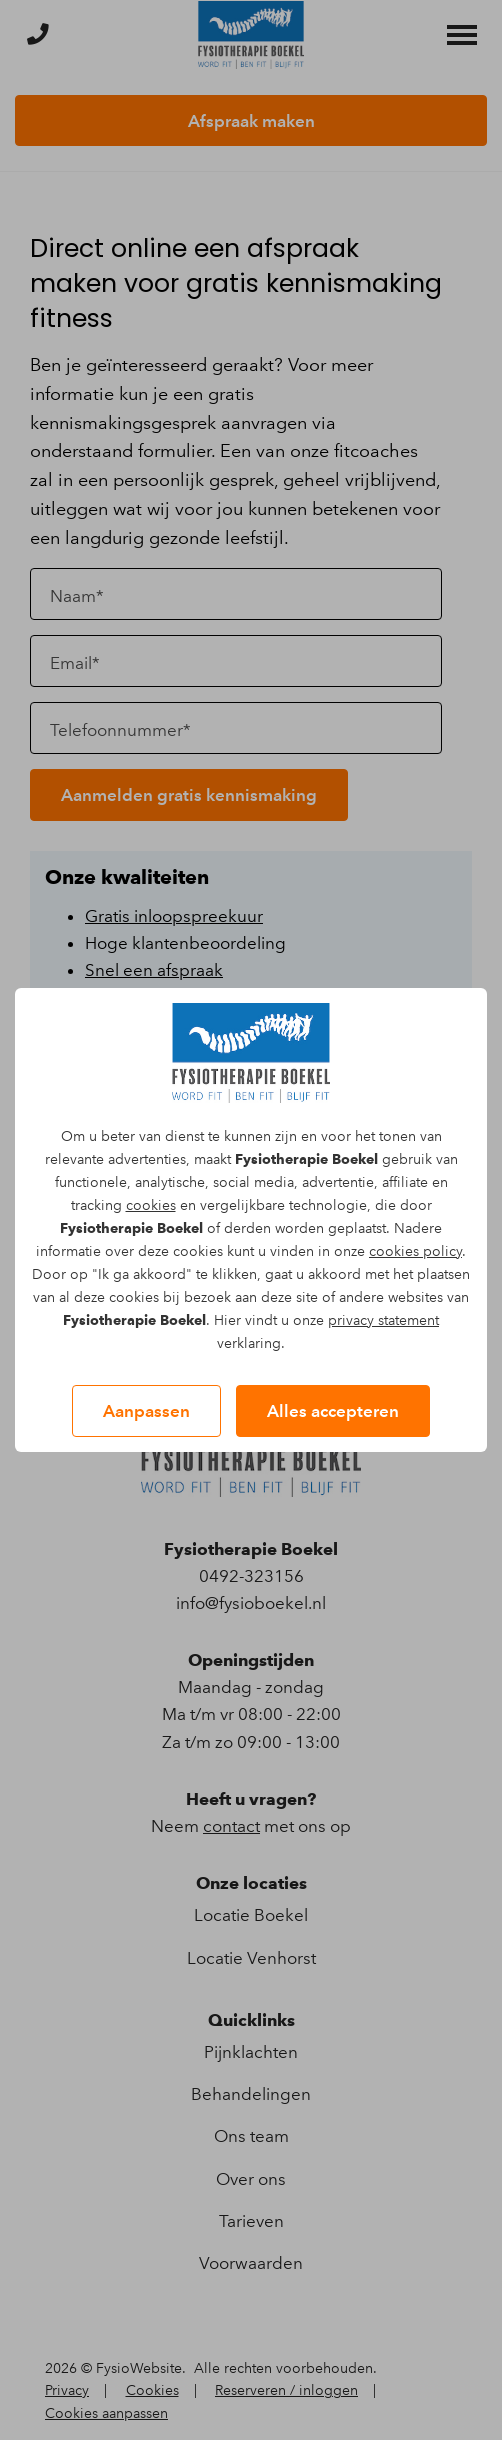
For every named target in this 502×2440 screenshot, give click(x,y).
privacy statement (383, 1320)
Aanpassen (146, 1411)
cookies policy (415, 1251)
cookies (151, 1205)
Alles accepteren (333, 1411)
